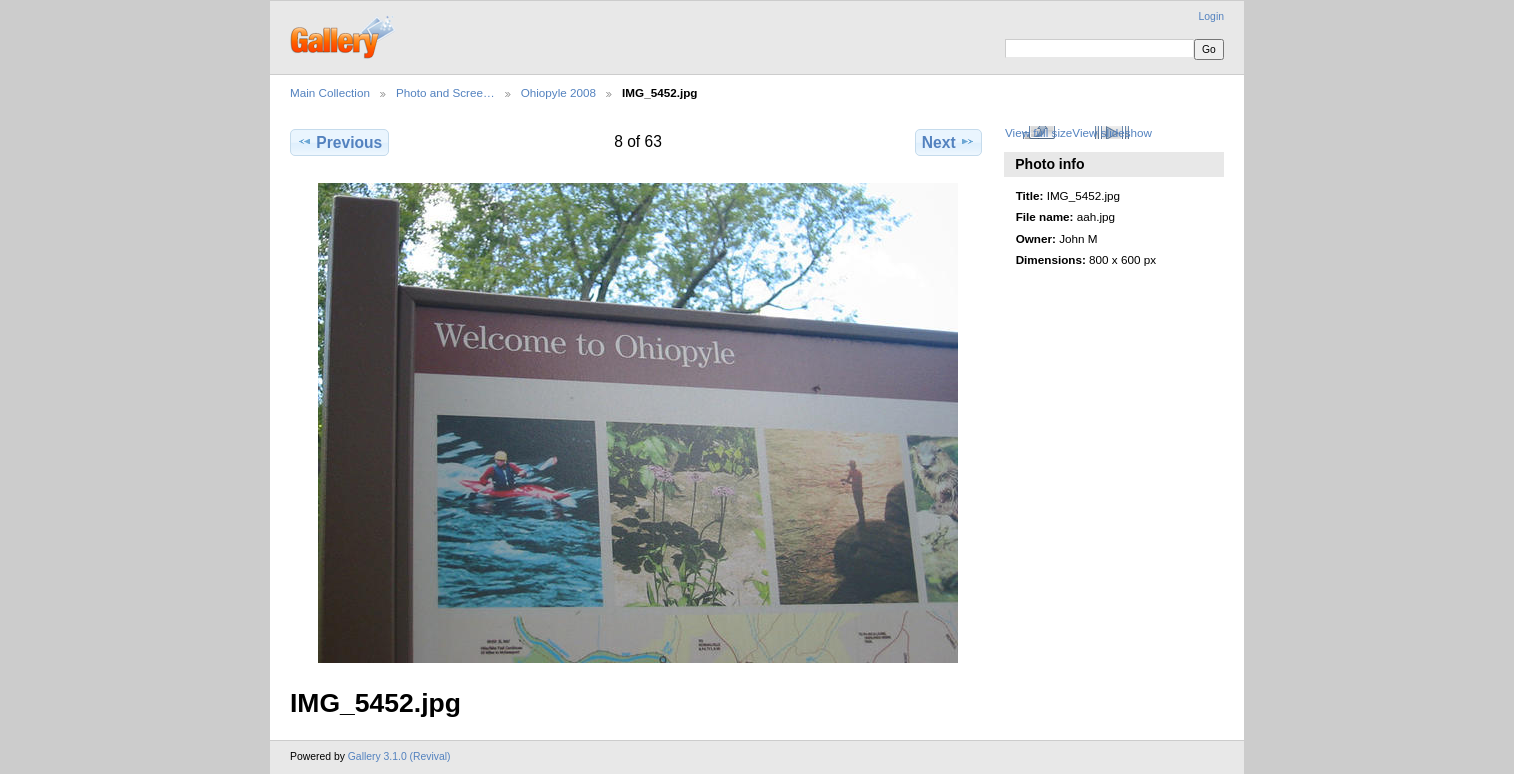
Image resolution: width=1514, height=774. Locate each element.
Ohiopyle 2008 (558, 92)
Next (948, 142)
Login (1211, 16)
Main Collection (330, 92)
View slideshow (1112, 132)
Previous (339, 142)
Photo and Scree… (445, 92)
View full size (1038, 132)
